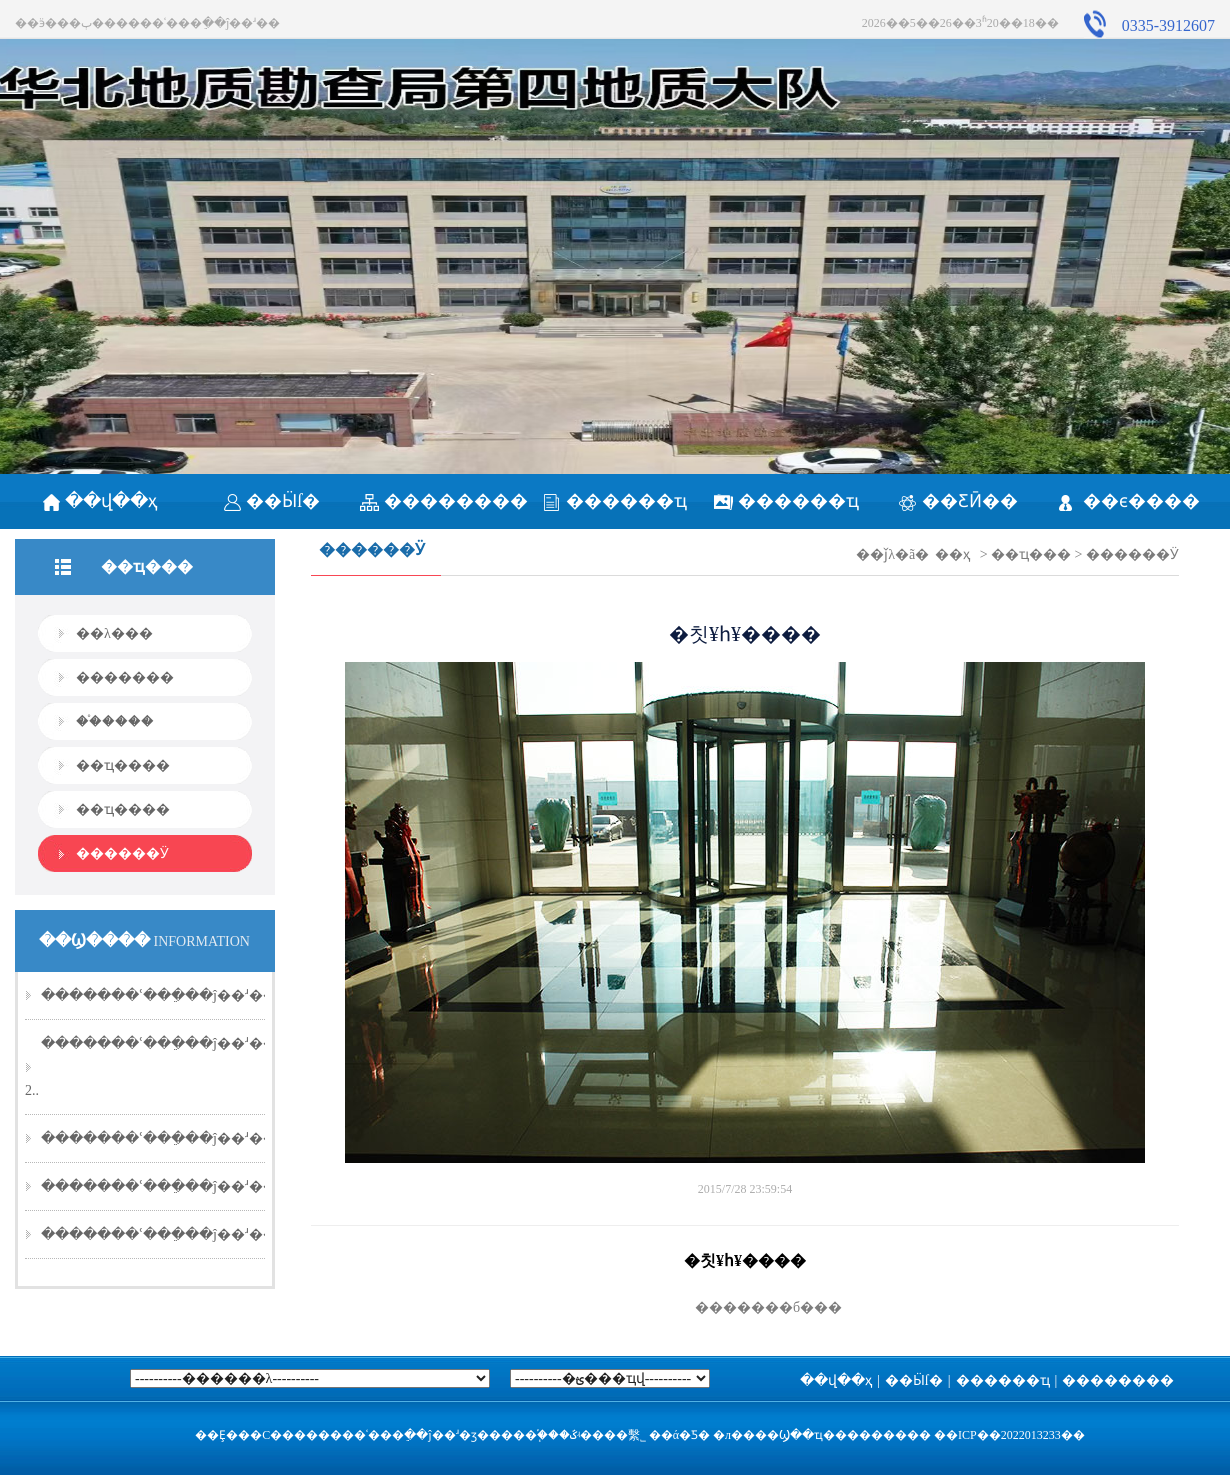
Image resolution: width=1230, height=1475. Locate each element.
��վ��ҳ (100, 501)
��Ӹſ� (272, 501)
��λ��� (114, 633)
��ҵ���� (123, 765)
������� (125, 677)
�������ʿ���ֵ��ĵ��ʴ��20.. (169, 995)
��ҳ (952, 554)
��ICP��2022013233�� (1009, 1435)
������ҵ (614, 501)
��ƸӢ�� (958, 501)
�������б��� (745, 1307)
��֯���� (115, 721)
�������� (444, 501)
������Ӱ (122, 853)
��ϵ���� (1129, 501)
